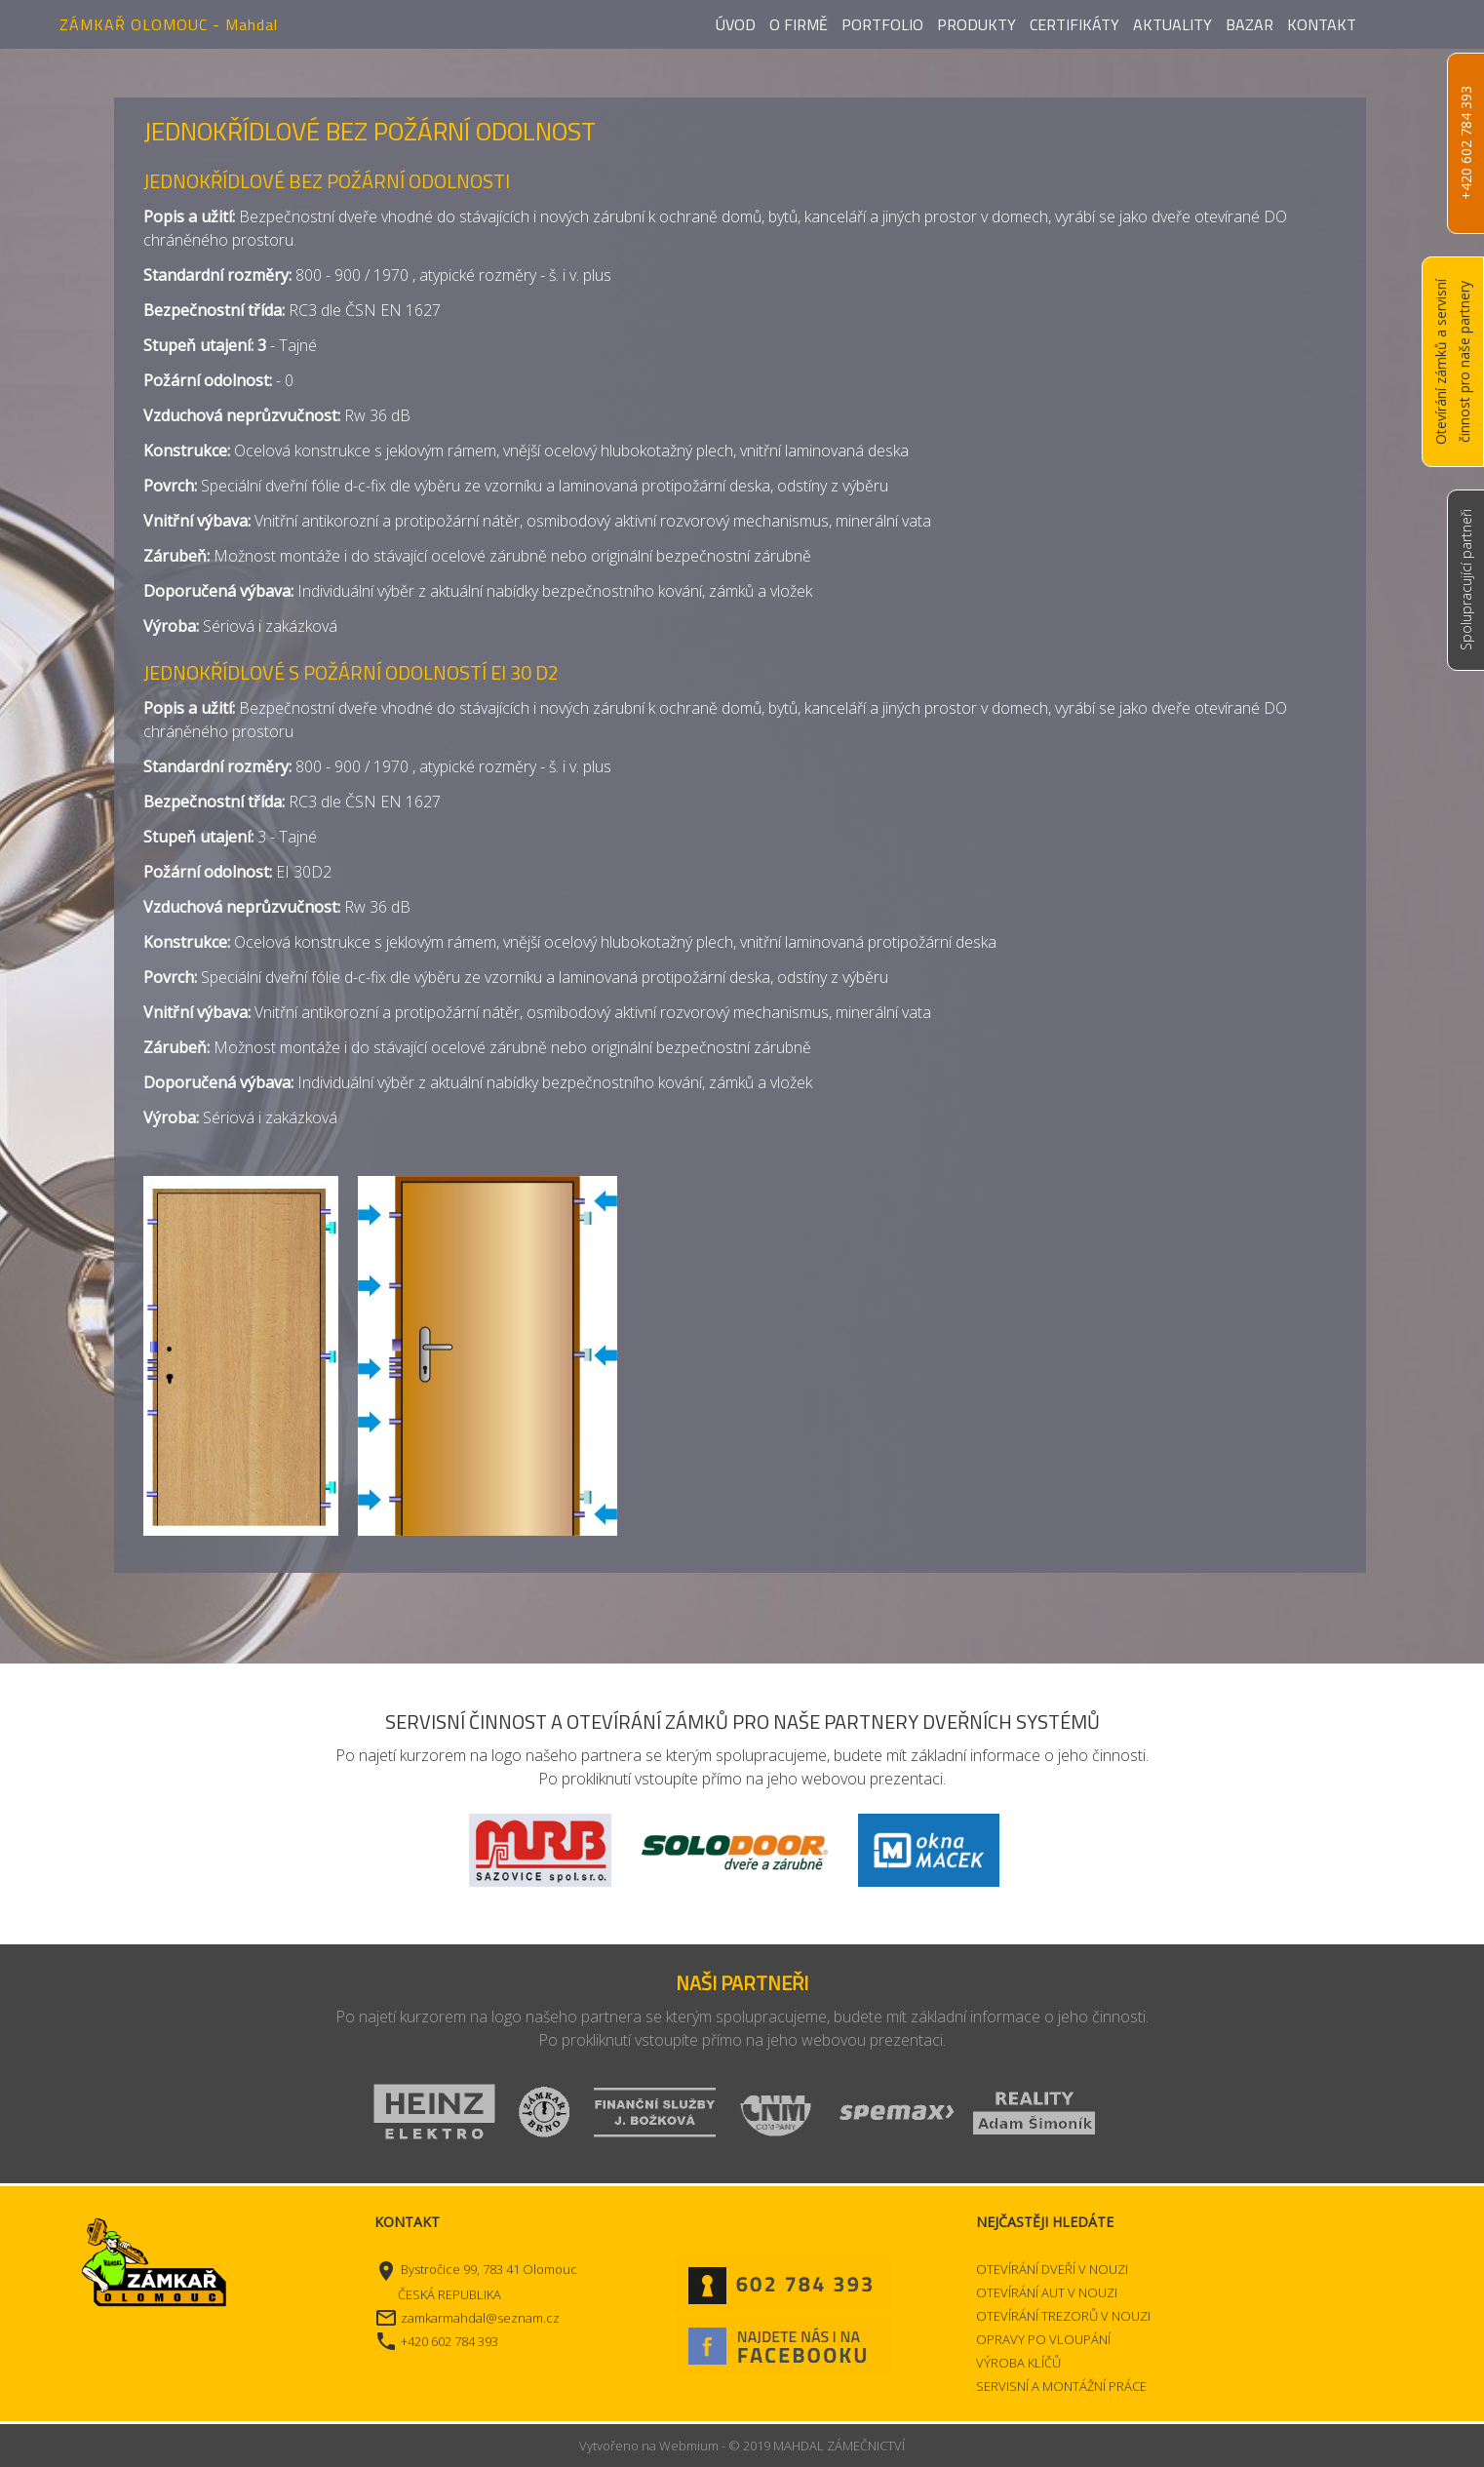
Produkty (976, 24)
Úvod (736, 24)
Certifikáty (1074, 24)
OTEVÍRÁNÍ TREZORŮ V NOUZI (1063, 2316)
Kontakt (1321, 24)
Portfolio (882, 24)
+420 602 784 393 (1466, 144)
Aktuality (1172, 24)
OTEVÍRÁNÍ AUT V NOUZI (1046, 2292)
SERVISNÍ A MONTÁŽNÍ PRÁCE (1061, 2386)
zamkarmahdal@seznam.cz (480, 2318)
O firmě (798, 24)
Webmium (689, 2445)
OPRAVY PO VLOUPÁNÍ (1043, 2339)
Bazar (1249, 24)
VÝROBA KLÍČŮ (1018, 2362)
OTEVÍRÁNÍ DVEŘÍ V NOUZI (1052, 2269)
